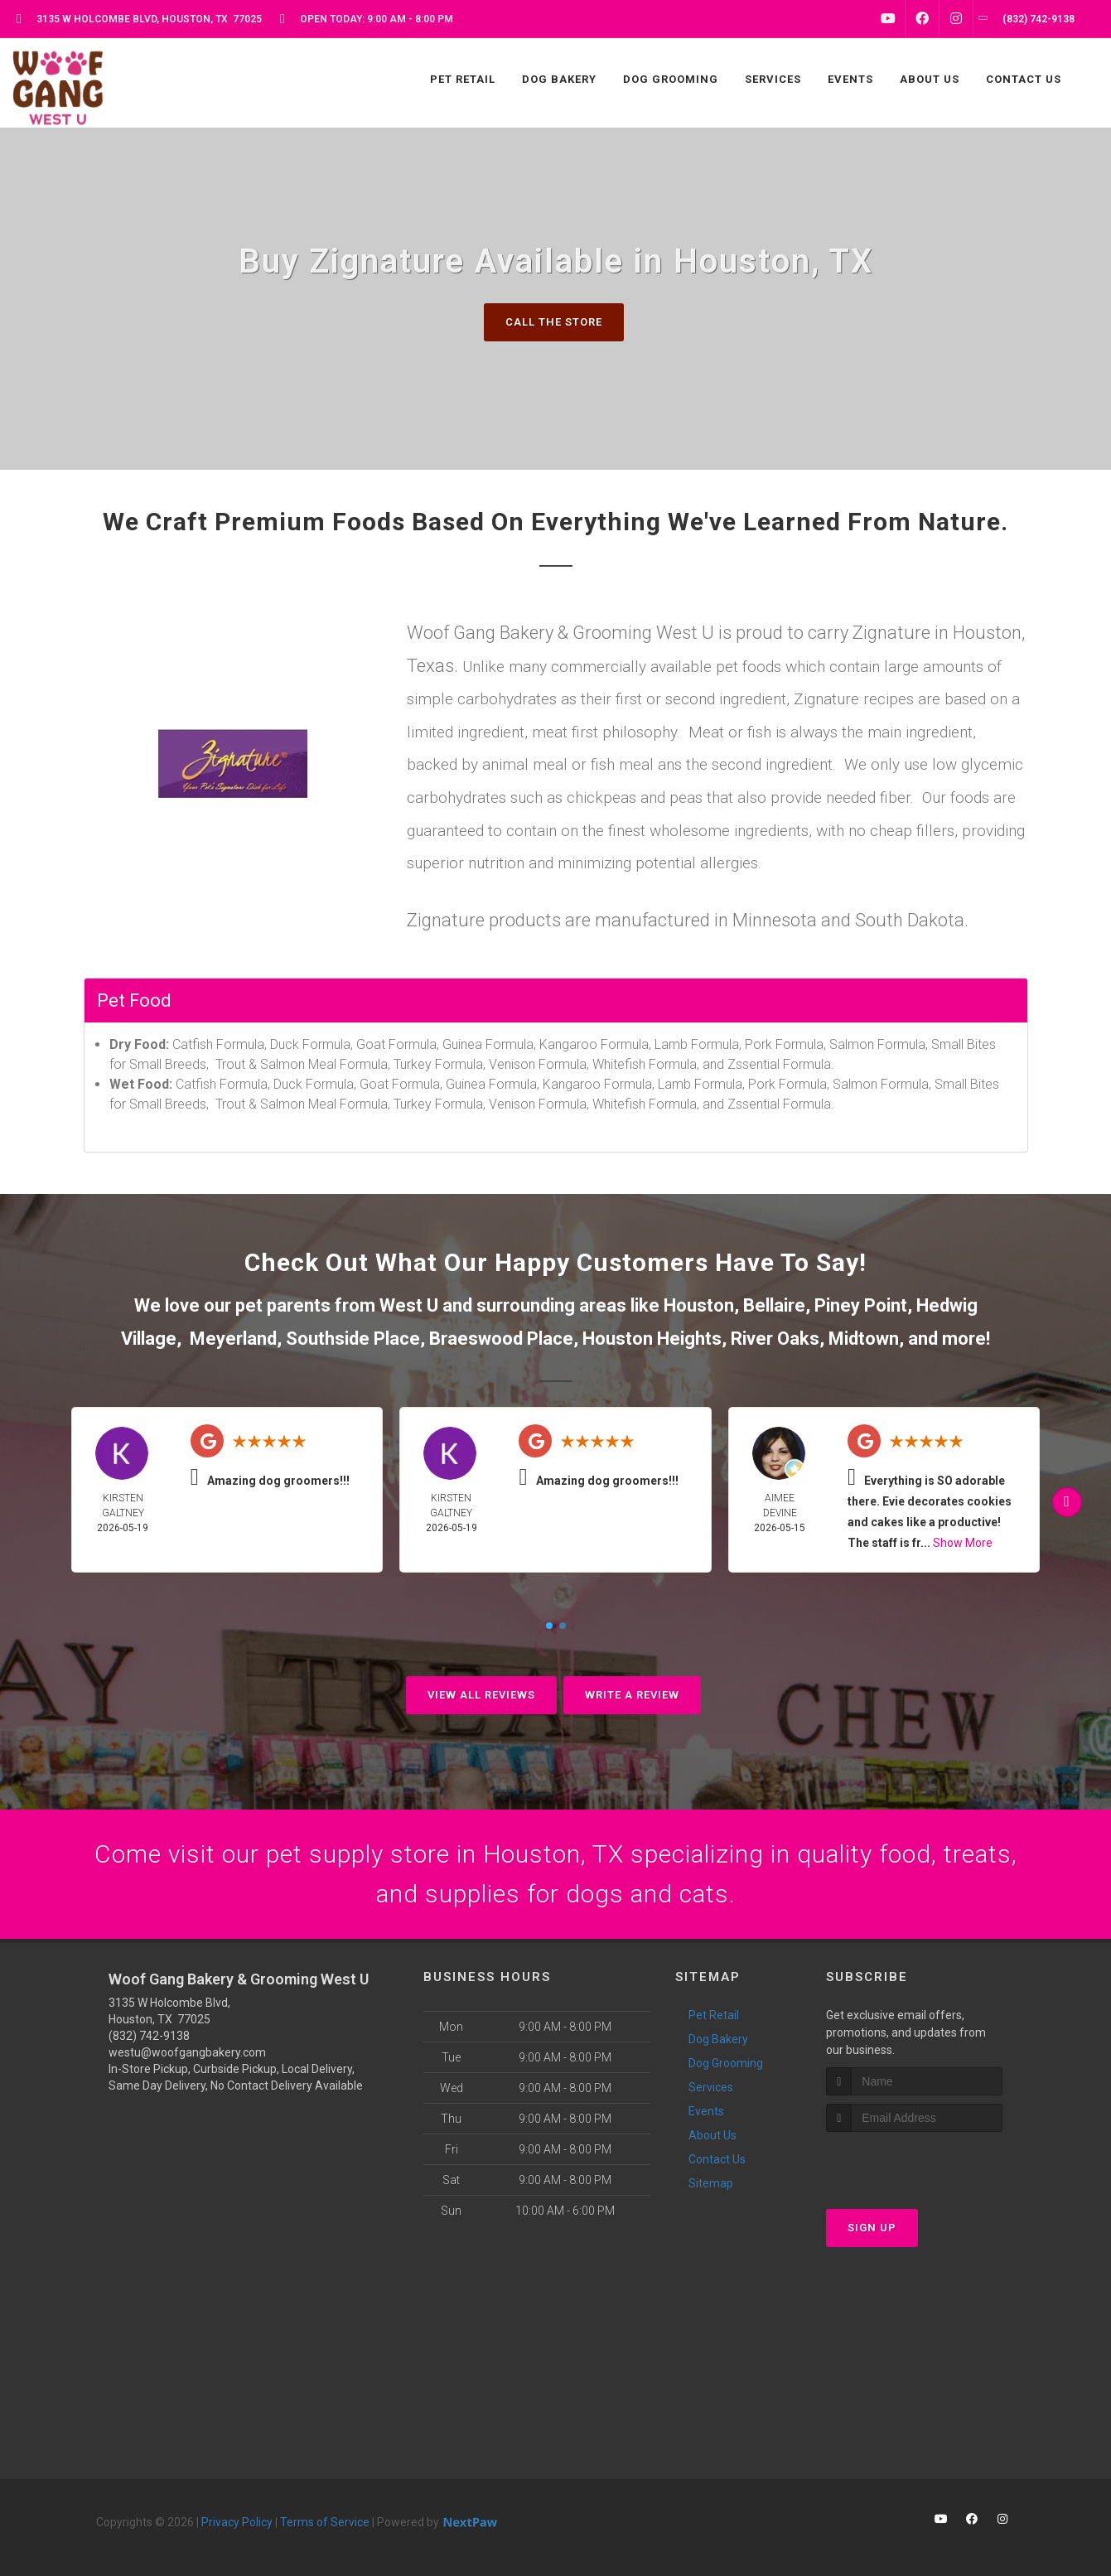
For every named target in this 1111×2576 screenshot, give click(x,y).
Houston (699, 1305)
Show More (963, 1542)
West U (408, 1305)
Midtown (863, 1338)
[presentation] (914, 2163)
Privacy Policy (237, 2522)
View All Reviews (481, 1695)
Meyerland (233, 1338)
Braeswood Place (501, 1338)
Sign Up (872, 2227)
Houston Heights (652, 1338)
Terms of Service (325, 2522)
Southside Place (353, 1338)
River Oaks (775, 1338)
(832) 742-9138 (149, 2035)
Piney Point (860, 1305)
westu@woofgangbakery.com (187, 2052)
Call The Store (553, 322)
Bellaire (774, 1305)
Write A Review (632, 1695)
